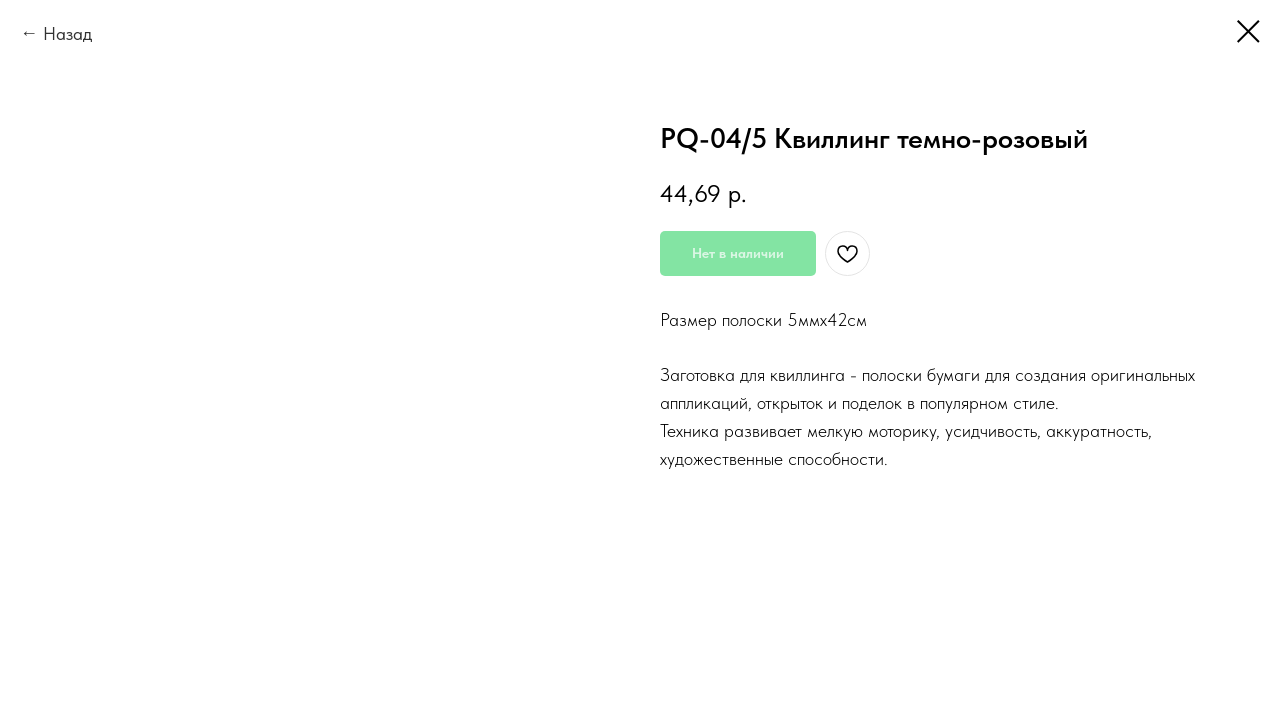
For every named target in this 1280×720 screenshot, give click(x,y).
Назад (67, 33)
